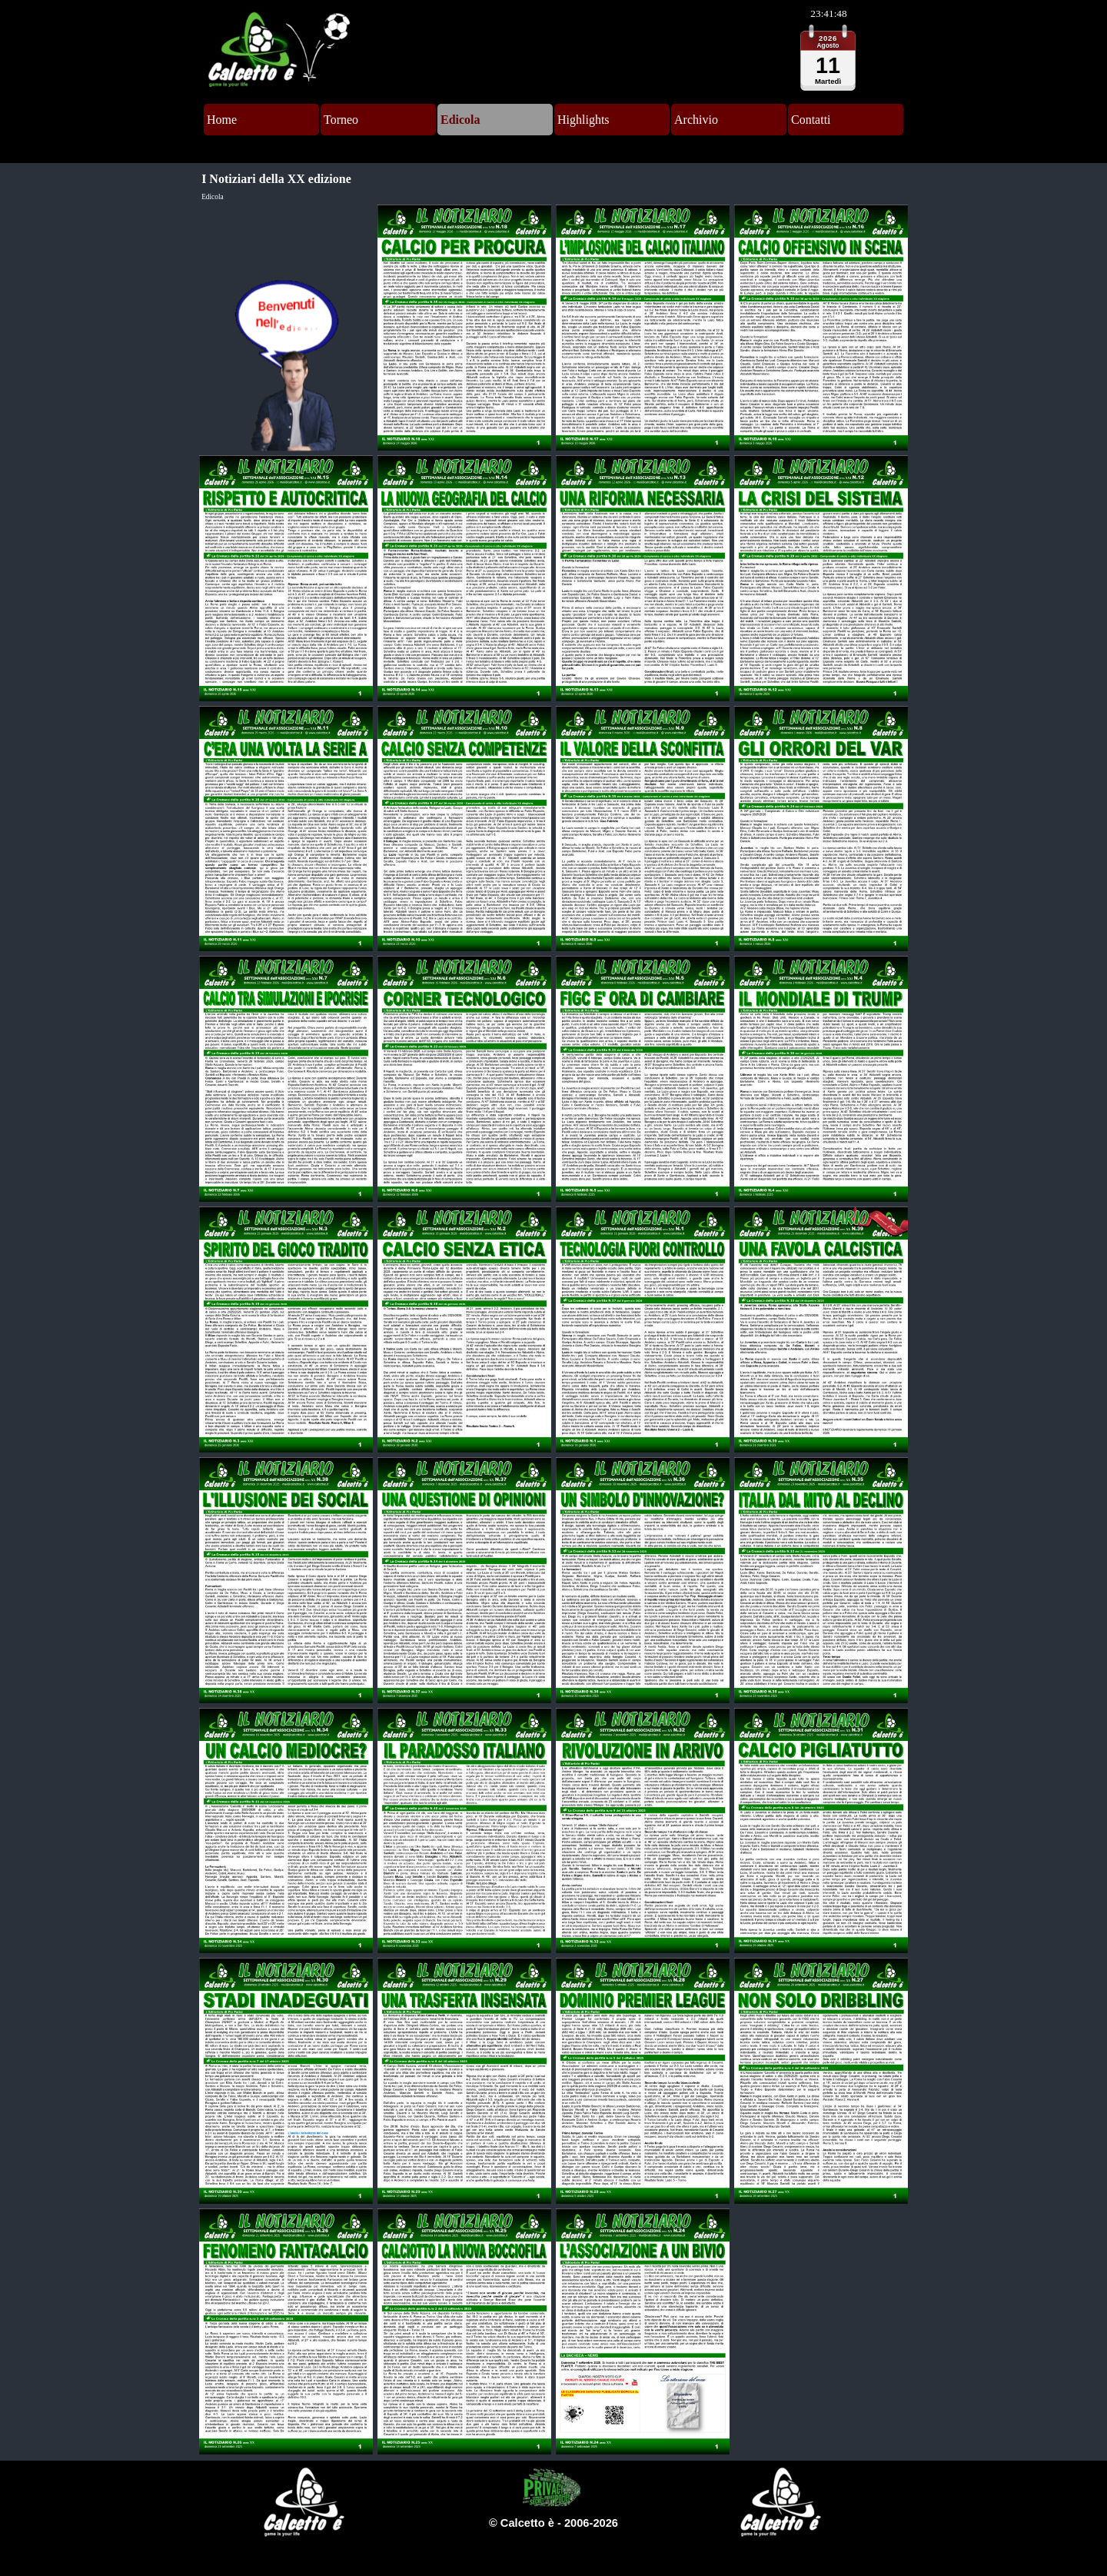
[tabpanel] (553, 2522)
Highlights (583, 119)
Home (222, 119)
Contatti (811, 119)
